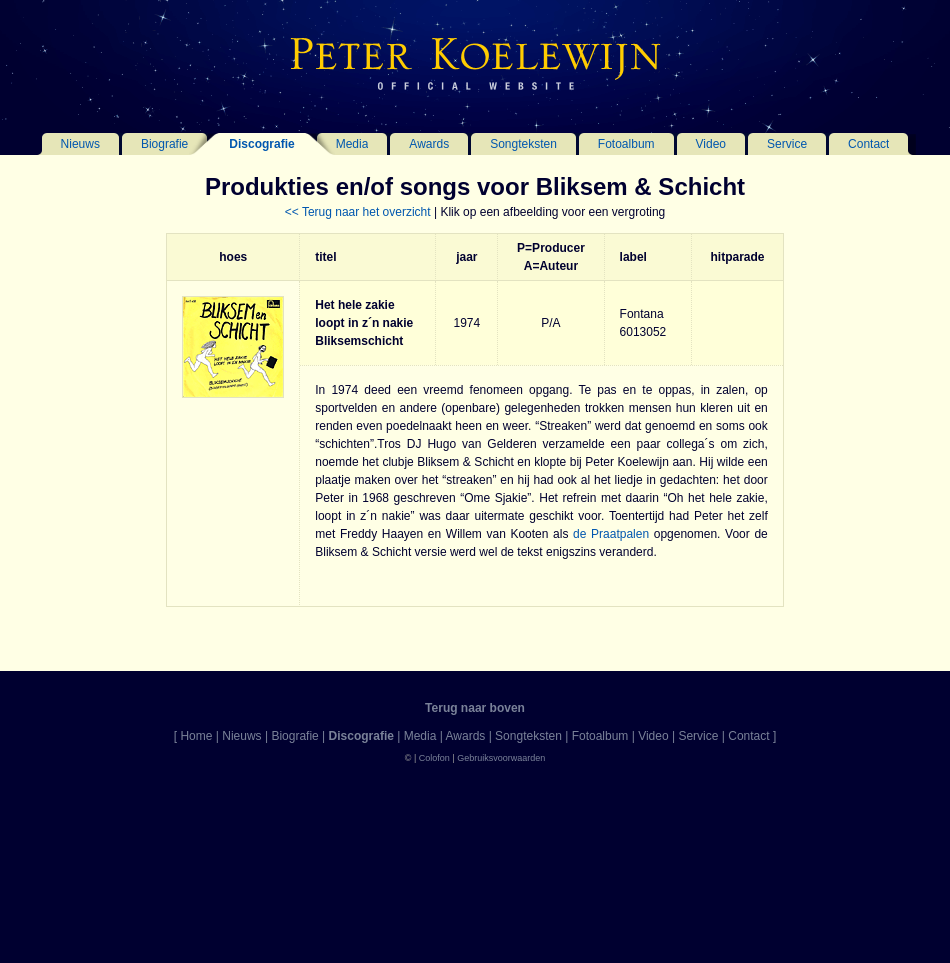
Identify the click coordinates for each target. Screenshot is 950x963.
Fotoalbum (626, 144)
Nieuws (80, 144)
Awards (429, 144)
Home (196, 736)
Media (352, 144)
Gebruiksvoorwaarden (501, 758)
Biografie (164, 144)
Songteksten (523, 144)
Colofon (434, 758)
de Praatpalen (611, 534)
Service (787, 144)
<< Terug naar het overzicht (358, 212)
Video (711, 144)
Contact (868, 144)
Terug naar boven (475, 708)
